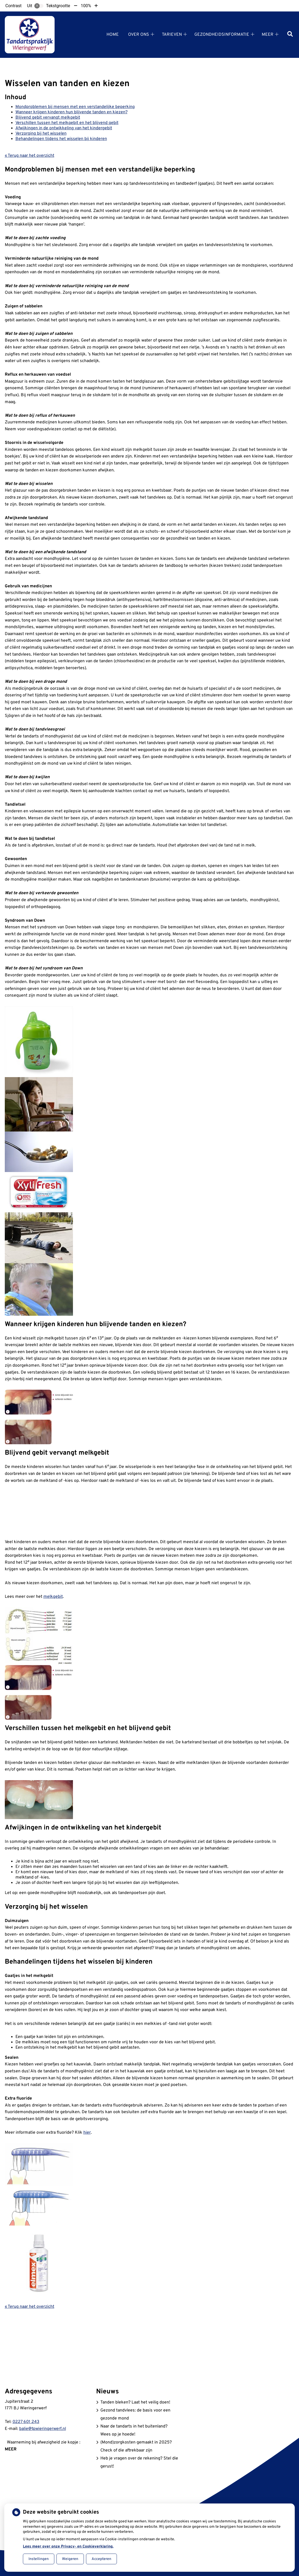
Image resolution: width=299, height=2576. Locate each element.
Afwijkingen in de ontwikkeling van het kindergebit (63, 128)
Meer (267, 34)
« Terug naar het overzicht (29, 155)
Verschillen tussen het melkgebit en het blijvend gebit (66, 123)
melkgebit (53, 1596)
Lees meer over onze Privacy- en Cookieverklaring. (68, 2546)
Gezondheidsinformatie (221, 34)
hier (87, 2132)
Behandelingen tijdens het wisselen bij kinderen (61, 139)
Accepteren (101, 2559)
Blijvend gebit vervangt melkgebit (47, 117)
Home (113, 34)
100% (86, 5)
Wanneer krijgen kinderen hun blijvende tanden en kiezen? (71, 112)
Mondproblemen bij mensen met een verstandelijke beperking (75, 107)
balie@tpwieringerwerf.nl (42, 2428)
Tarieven (172, 34)
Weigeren (70, 2559)
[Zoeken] (290, 34)
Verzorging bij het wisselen (41, 133)
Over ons (138, 34)
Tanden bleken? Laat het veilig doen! (135, 2402)
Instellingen (38, 2559)
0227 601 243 (26, 2422)
